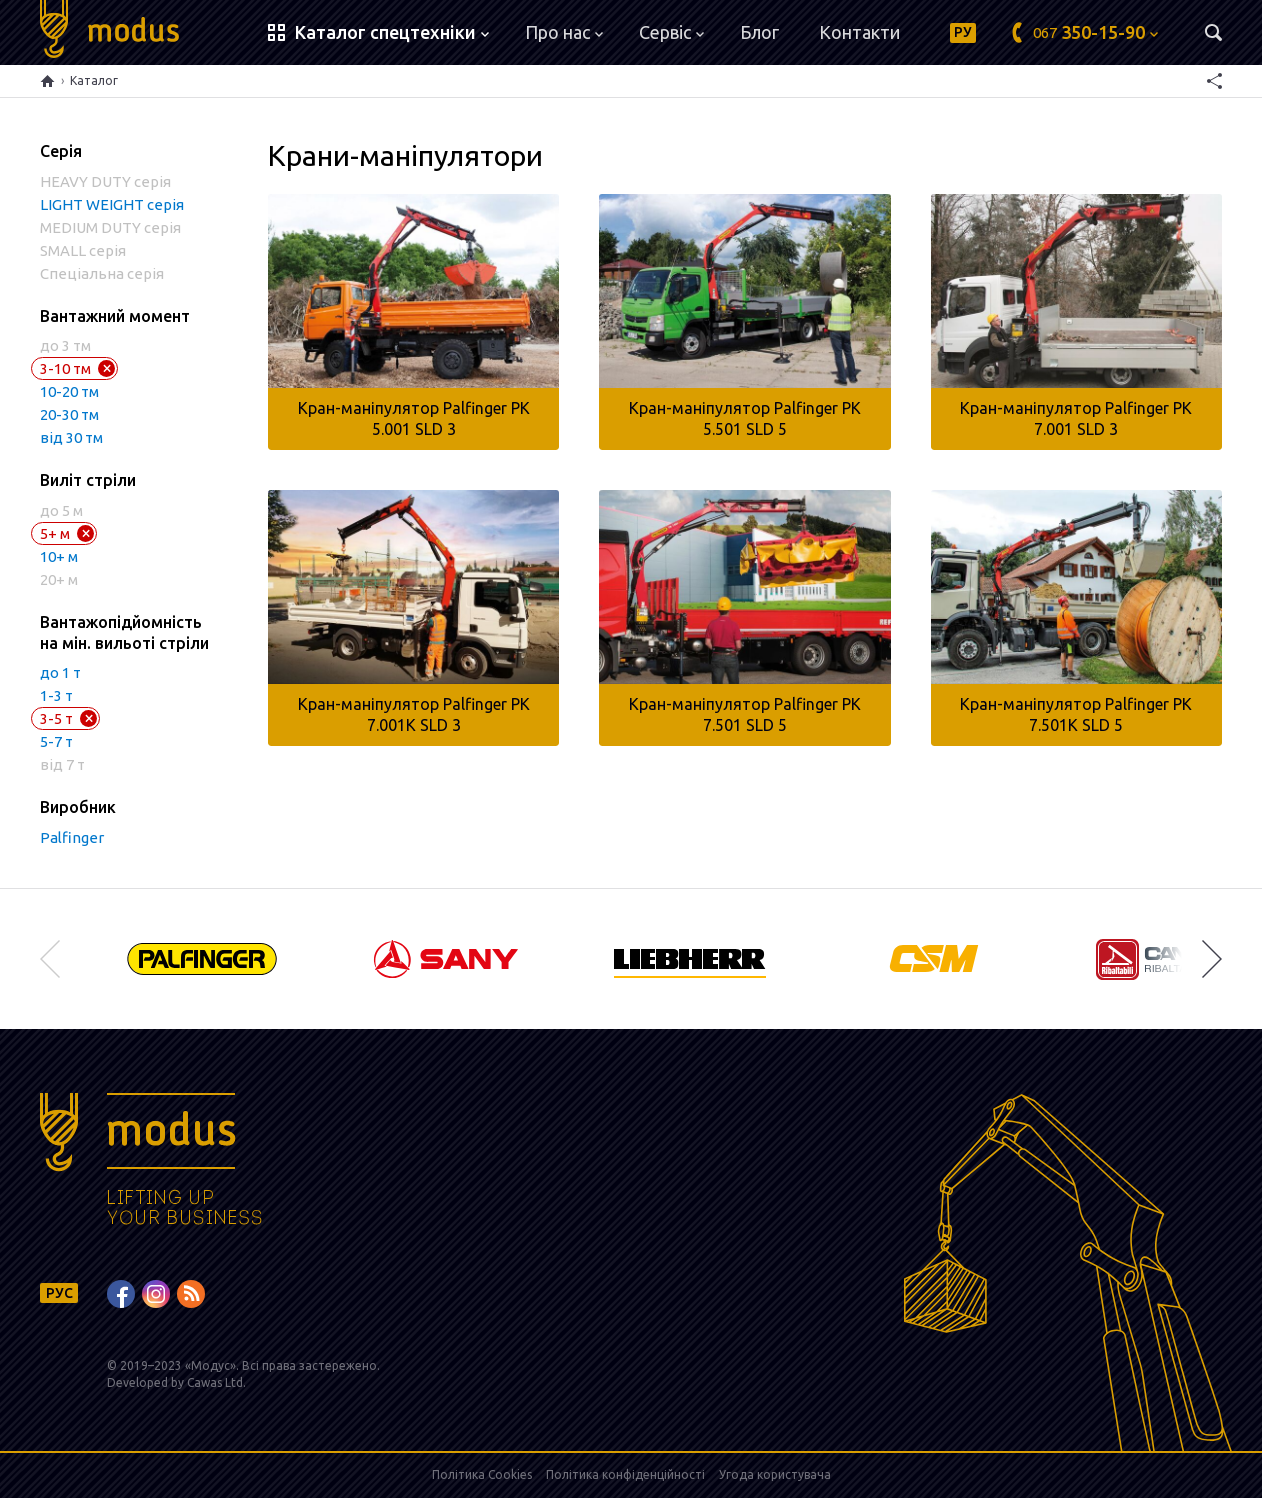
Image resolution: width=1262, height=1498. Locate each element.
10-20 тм (69, 391)
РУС (59, 1293)
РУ (963, 32)
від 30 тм (71, 437)
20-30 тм (69, 414)
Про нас (564, 32)
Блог (759, 32)
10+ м (59, 556)
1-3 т (56, 695)
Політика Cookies (482, 1474)
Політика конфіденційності (625, 1474)
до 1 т (60, 672)
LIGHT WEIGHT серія (112, 204)
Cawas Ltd (215, 1382)
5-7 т (56, 741)
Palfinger (72, 837)
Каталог (94, 80)
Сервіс (671, 32)
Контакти (859, 32)
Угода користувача (775, 1474)
